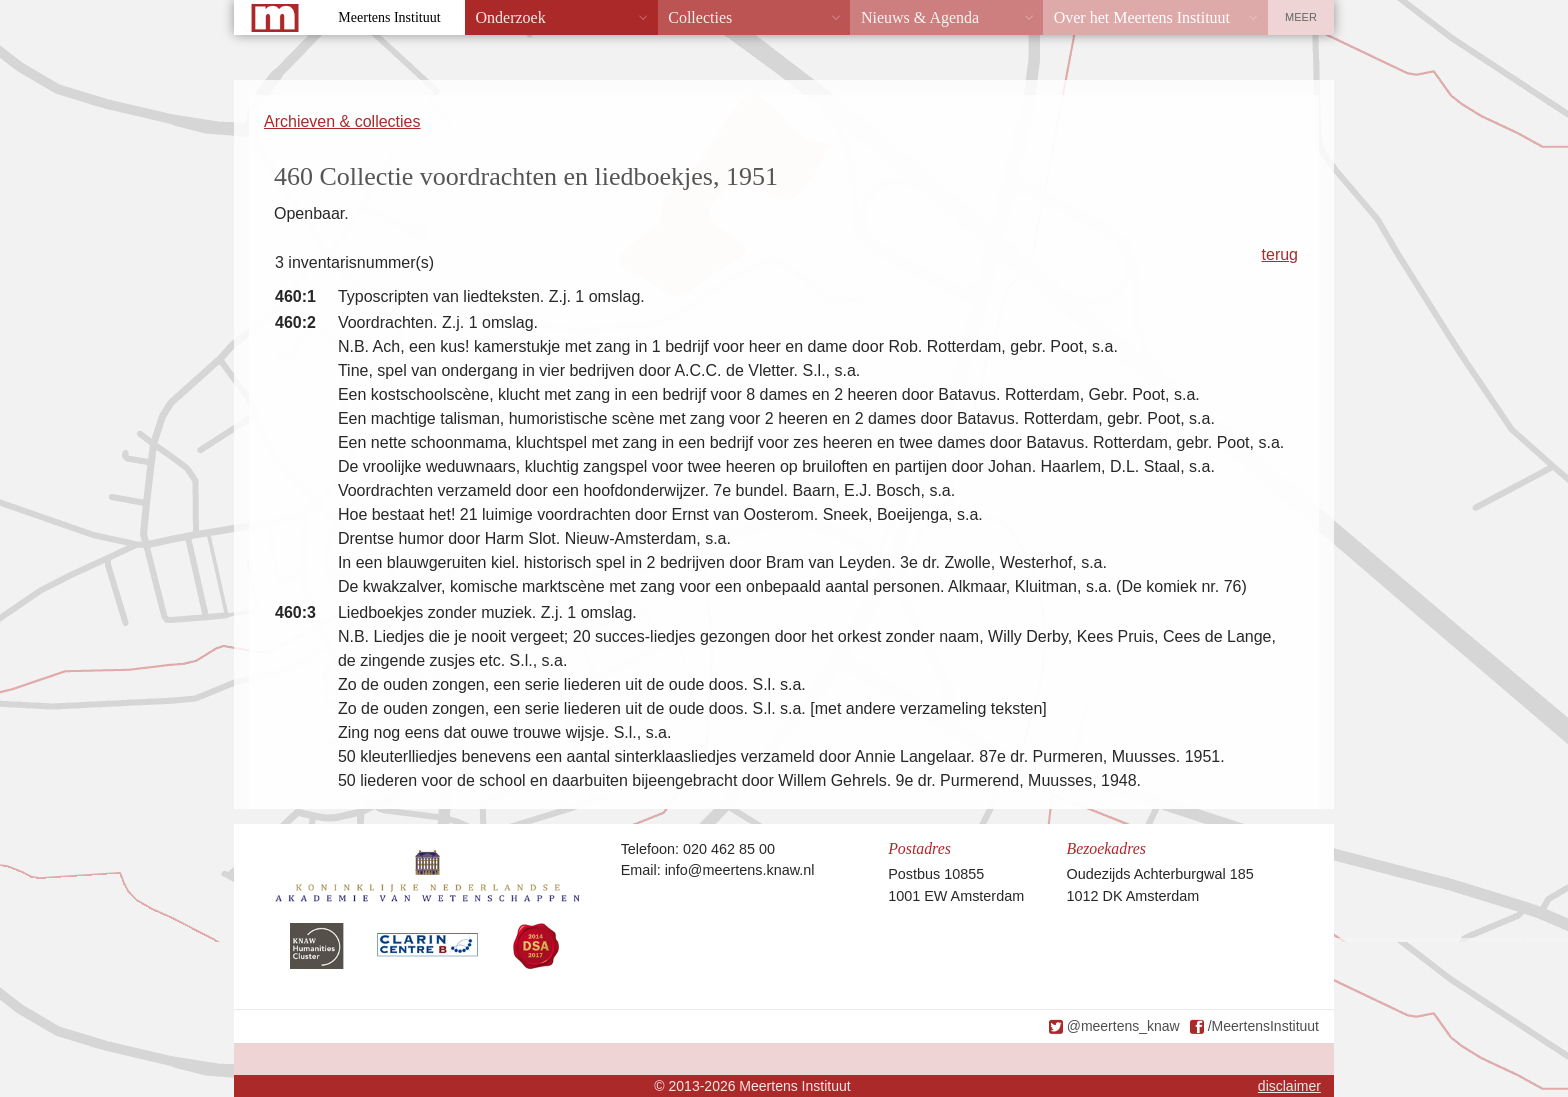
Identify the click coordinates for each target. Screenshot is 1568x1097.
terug (1280, 254)
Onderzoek (511, 17)
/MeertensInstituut (1263, 1026)
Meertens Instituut (389, 17)
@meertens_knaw (1123, 1026)
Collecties (700, 17)
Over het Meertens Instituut (1142, 17)
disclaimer (1289, 1086)
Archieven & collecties (342, 121)
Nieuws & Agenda (920, 17)
